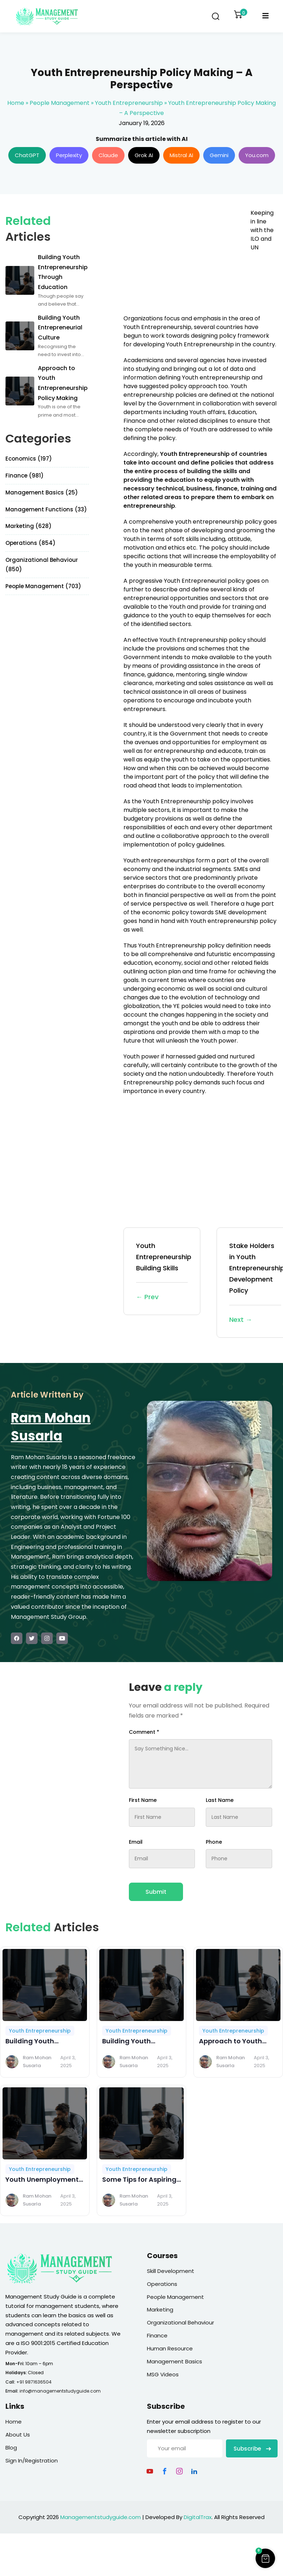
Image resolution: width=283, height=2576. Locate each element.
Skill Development (170, 2271)
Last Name (220, 1800)
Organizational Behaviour (180, 2322)
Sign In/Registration (31, 2460)
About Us (17, 2434)
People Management (60, 103)
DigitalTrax (198, 2517)
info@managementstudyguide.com (60, 2391)
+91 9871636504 (34, 2382)
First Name (143, 1800)
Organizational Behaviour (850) (41, 564)
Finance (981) (24, 475)
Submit (155, 1892)
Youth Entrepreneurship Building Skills (163, 1272)
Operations (162, 2284)
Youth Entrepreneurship (129, 103)
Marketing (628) (28, 526)
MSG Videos (163, 2374)
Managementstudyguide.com (100, 2517)
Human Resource (170, 2348)
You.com (257, 155)
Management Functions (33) (46, 509)
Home (15, 103)
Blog (11, 2447)
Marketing (160, 2309)
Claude (108, 155)
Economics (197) (28, 458)
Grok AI (144, 155)
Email (136, 1842)
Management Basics (174, 2361)
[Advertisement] (184, 259)
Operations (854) (30, 543)
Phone (214, 1842)
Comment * (144, 1732)
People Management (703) (43, 586)
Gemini (219, 155)
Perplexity (69, 155)
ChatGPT (27, 155)
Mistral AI (181, 155)
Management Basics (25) (41, 492)
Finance (157, 2335)
